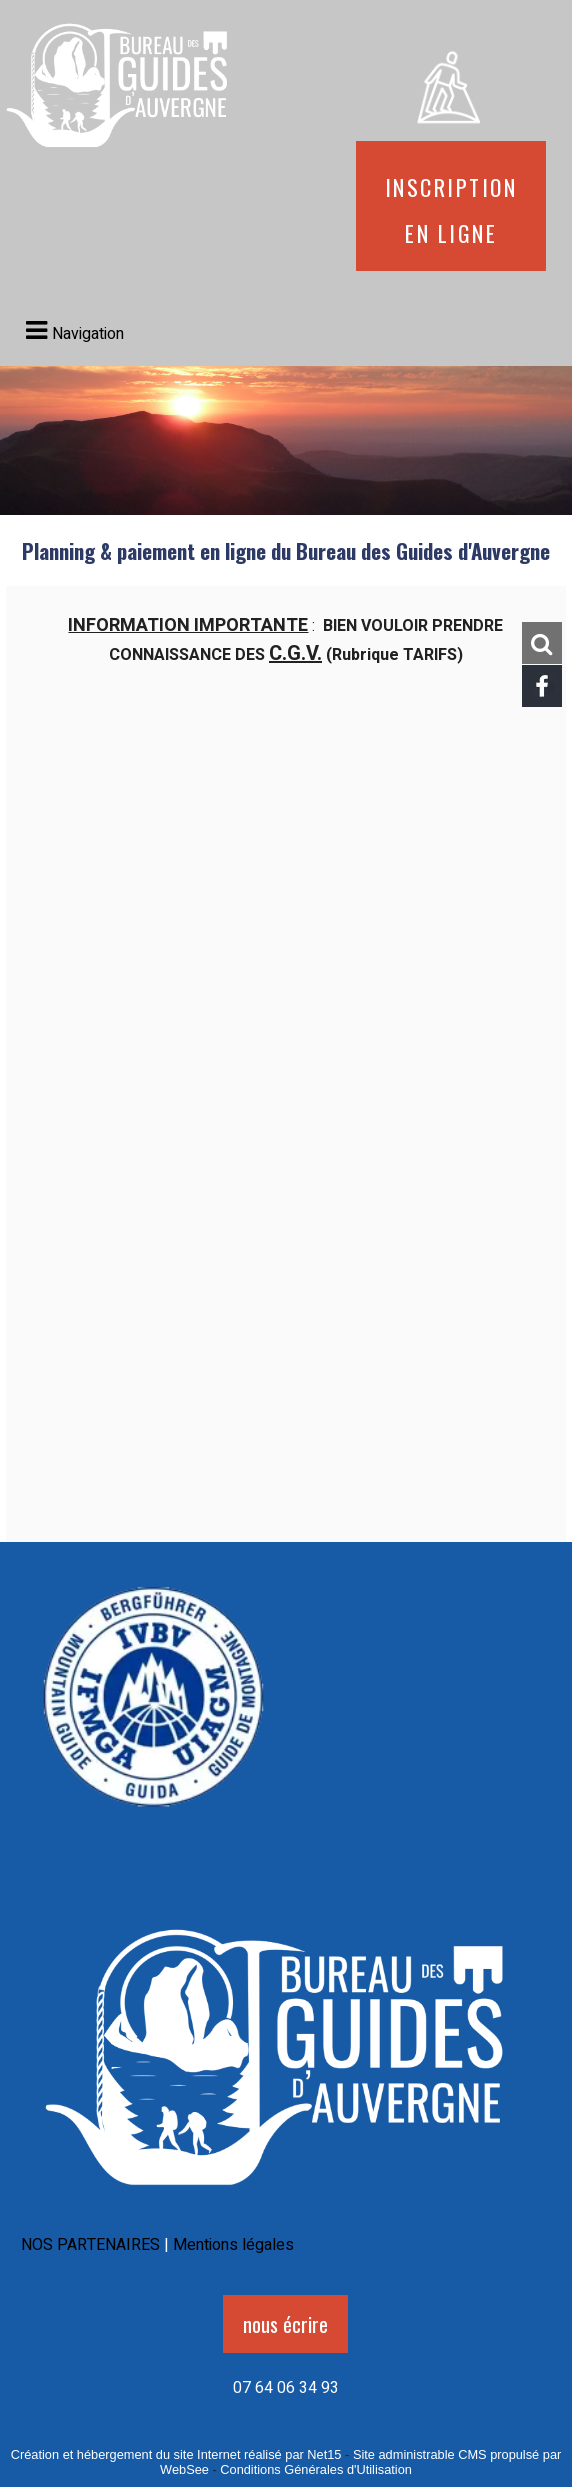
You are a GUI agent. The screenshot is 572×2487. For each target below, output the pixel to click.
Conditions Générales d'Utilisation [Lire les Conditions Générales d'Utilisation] (316, 2469)
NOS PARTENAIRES (90, 2245)
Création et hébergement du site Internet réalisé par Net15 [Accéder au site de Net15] (176, 2454)
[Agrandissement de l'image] (153, 1821)
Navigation (88, 334)
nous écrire (285, 2324)
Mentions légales (233, 2245)
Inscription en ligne (451, 206)
